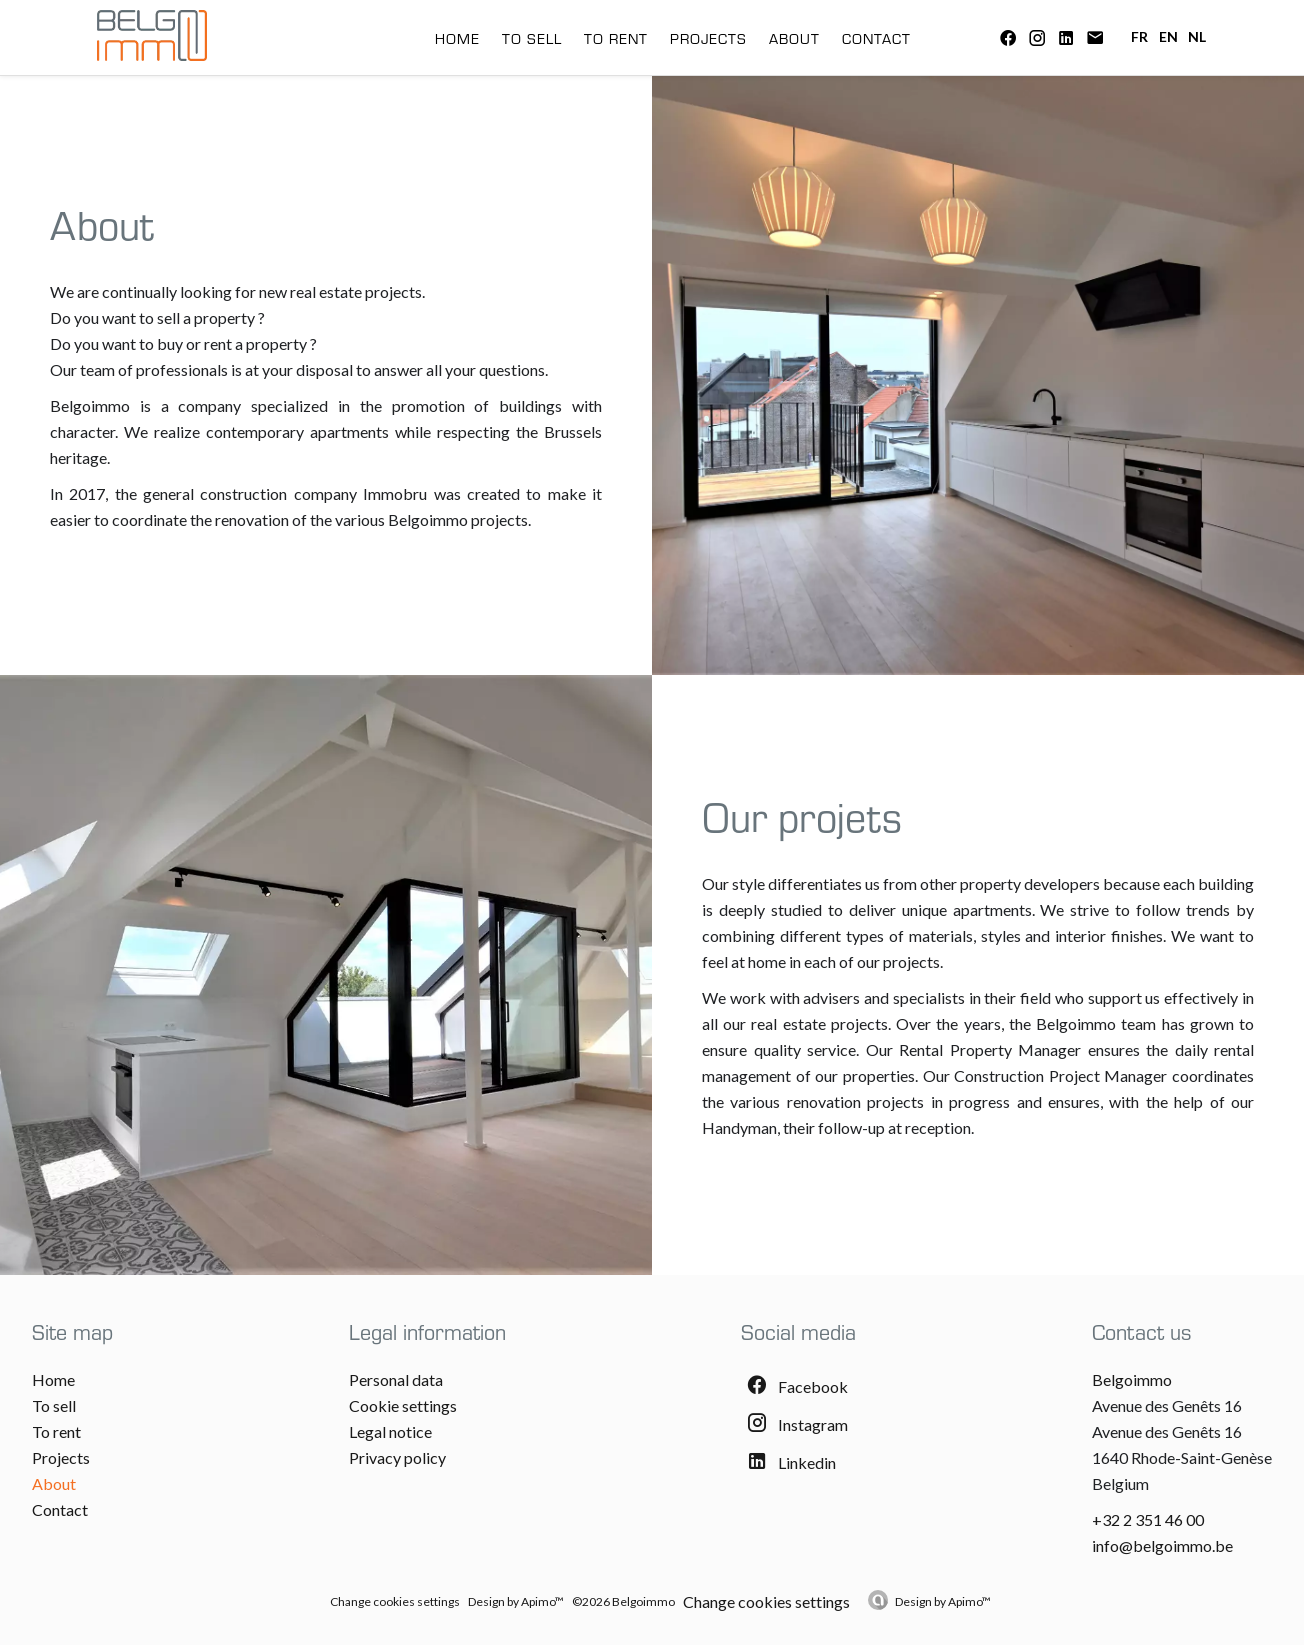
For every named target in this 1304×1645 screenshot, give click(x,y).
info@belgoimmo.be (1162, 1545)
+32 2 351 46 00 (1148, 1519)
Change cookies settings (395, 1601)
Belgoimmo (1132, 1379)
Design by (943, 1601)
